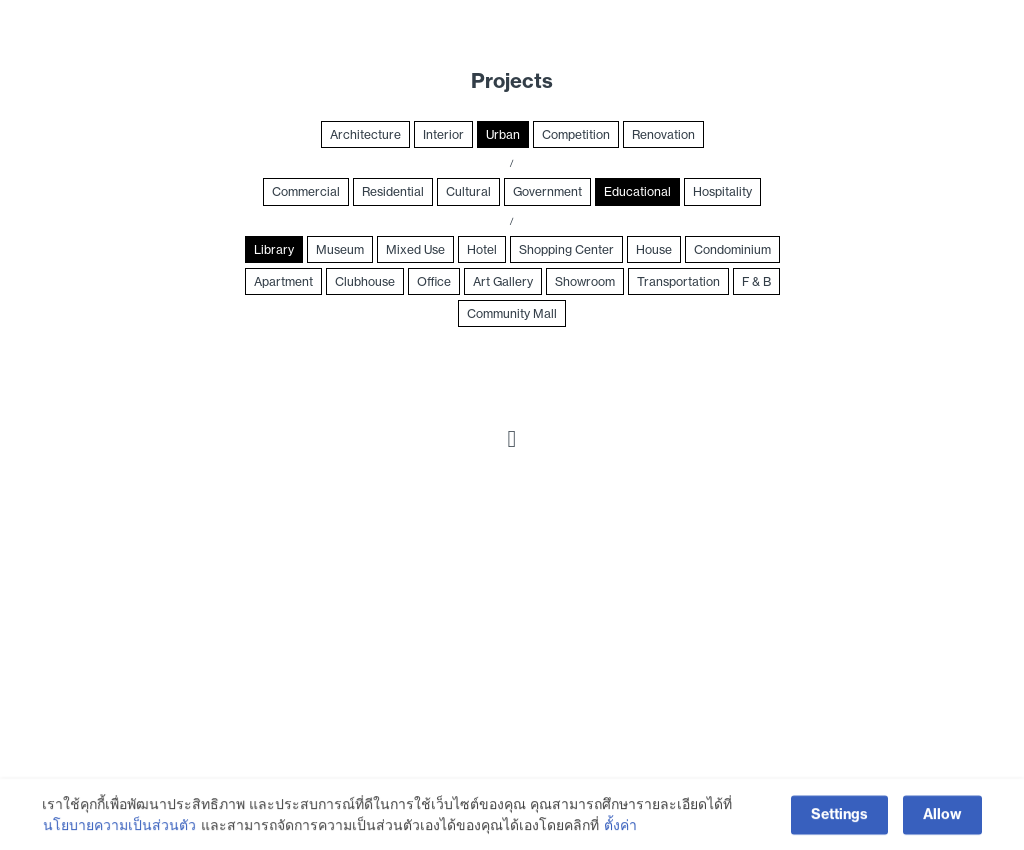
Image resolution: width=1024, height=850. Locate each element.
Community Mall (512, 313)
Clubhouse (365, 281)
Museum (340, 249)
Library (274, 249)
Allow (942, 818)
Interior (443, 134)
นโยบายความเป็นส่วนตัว (119, 828)
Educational (637, 191)
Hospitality (722, 191)
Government (547, 191)
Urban (503, 134)
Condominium (732, 249)
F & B (756, 281)
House (654, 249)
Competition (576, 134)
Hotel (482, 249)
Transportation (678, 281)
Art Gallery (503, 281)
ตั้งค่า (620, 828)
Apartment (283, 281)
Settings (839, 818)
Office (434, 281)
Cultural (468, 191)
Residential (393, 191)
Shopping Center (566, 249)
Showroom (585, 281)
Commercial (306, 191)
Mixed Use (415, 249)
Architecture (365, 134)
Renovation (663, 134)
